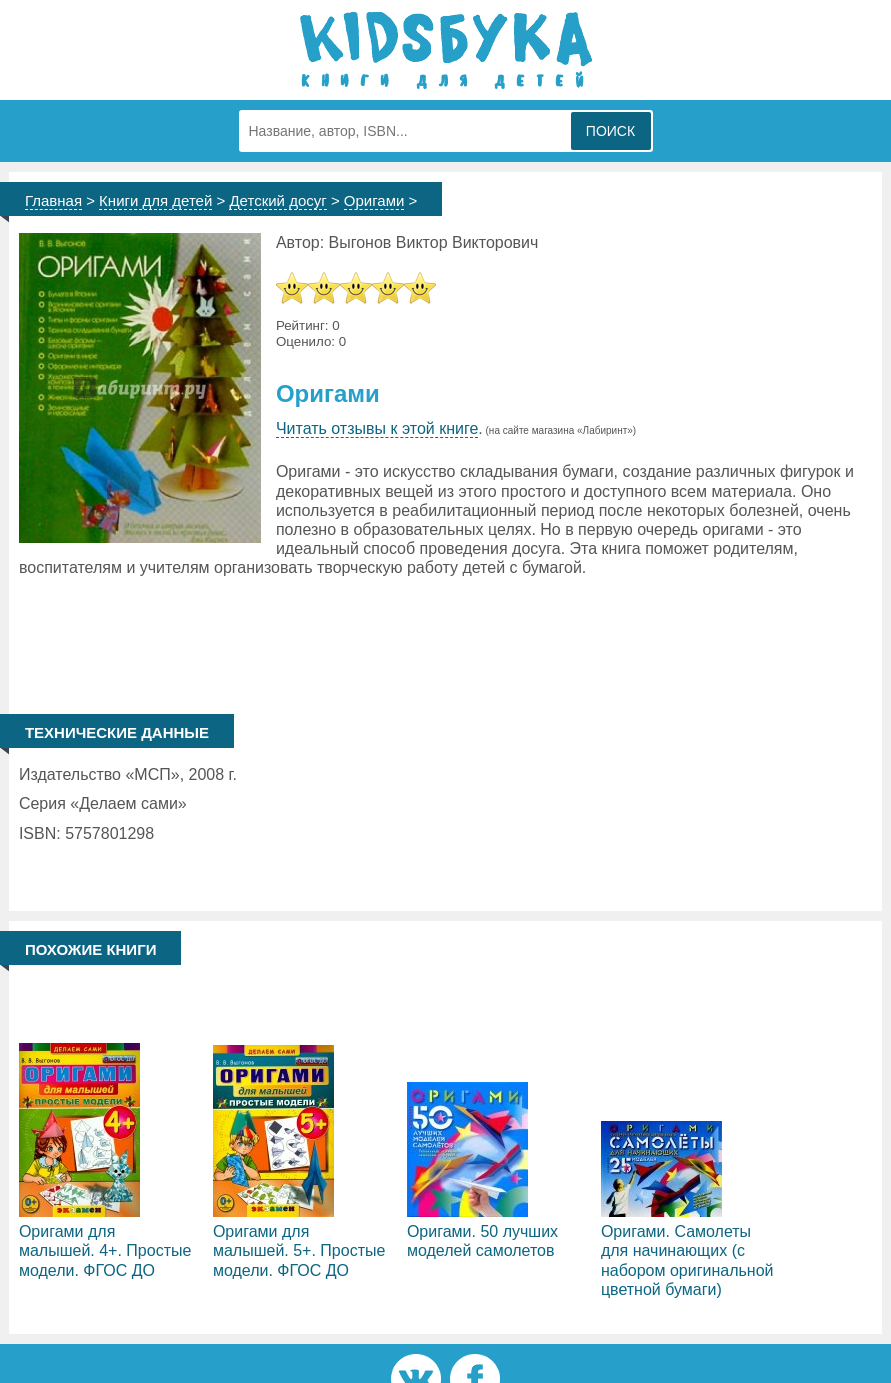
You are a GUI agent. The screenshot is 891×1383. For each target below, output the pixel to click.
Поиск (610, 131)
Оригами (374, 200)
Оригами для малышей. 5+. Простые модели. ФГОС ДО (299, 1250)
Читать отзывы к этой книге (377, 428)
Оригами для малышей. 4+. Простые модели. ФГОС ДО (105, 1250)
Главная (53, 200)
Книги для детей (155, 200)
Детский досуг (277, 200)
